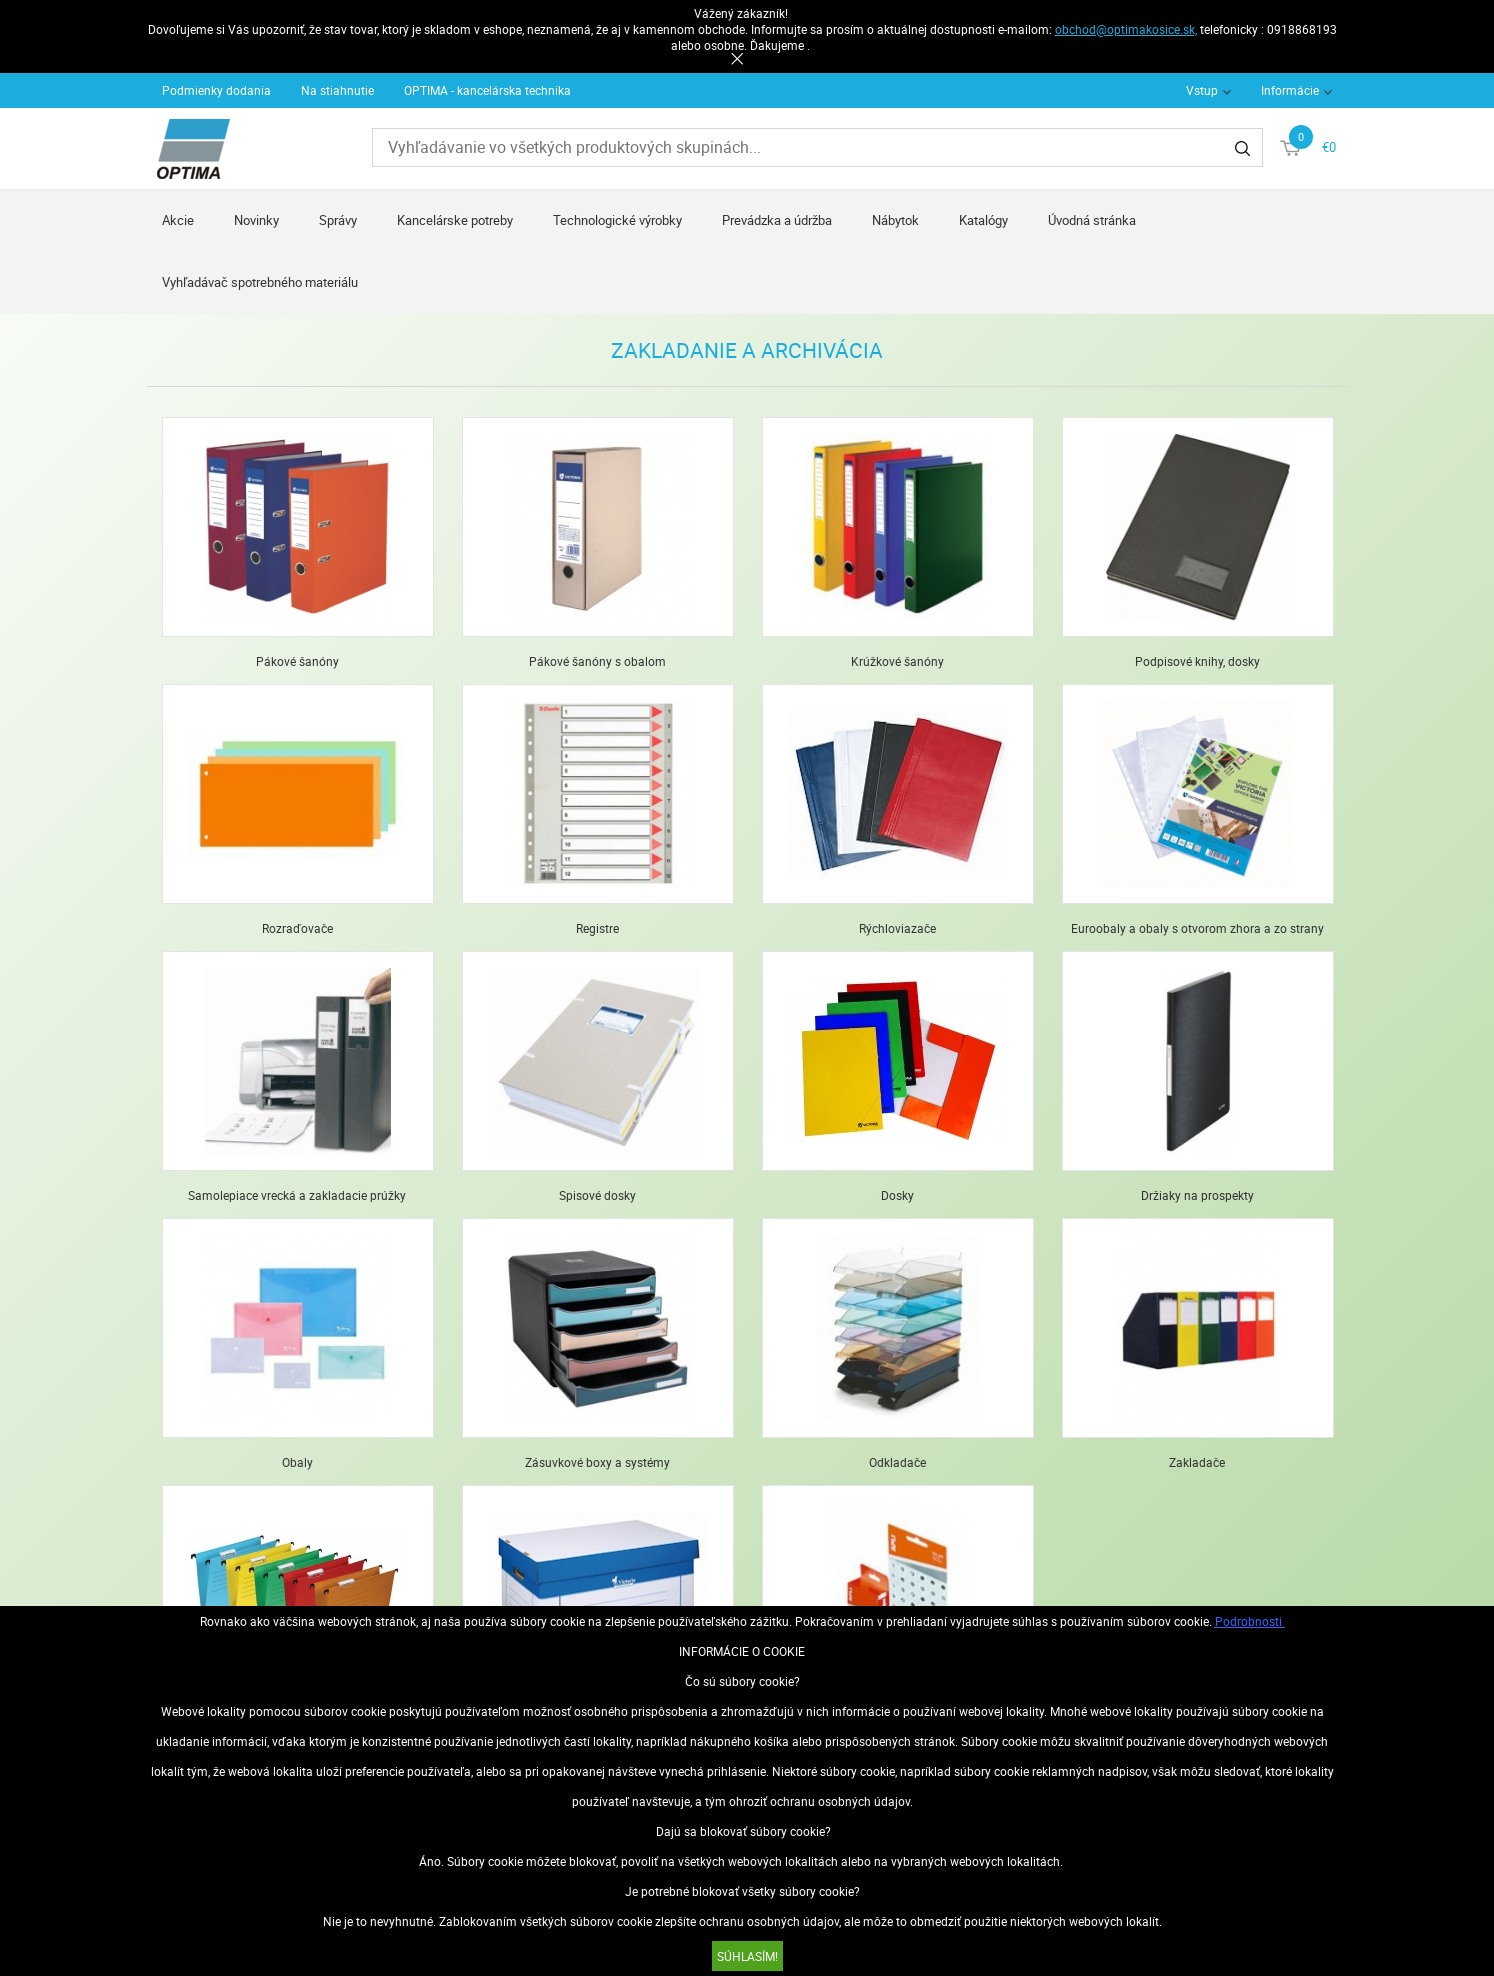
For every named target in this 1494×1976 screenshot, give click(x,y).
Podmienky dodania (216, 90)
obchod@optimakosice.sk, (1126, 29)
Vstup (1202, 90)
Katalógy (983, 220)
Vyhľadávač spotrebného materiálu (260, 282)
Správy (338, 220)
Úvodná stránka (1092, 220)
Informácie (1290, 90)
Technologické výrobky (617, 220)
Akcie (178, 220)
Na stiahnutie (337, 90)
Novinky (256, 220)
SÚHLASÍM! (747, 1956)
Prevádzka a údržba (777, 220)
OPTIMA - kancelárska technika (487, 90)
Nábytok (895, 220)
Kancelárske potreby (455, 220)
